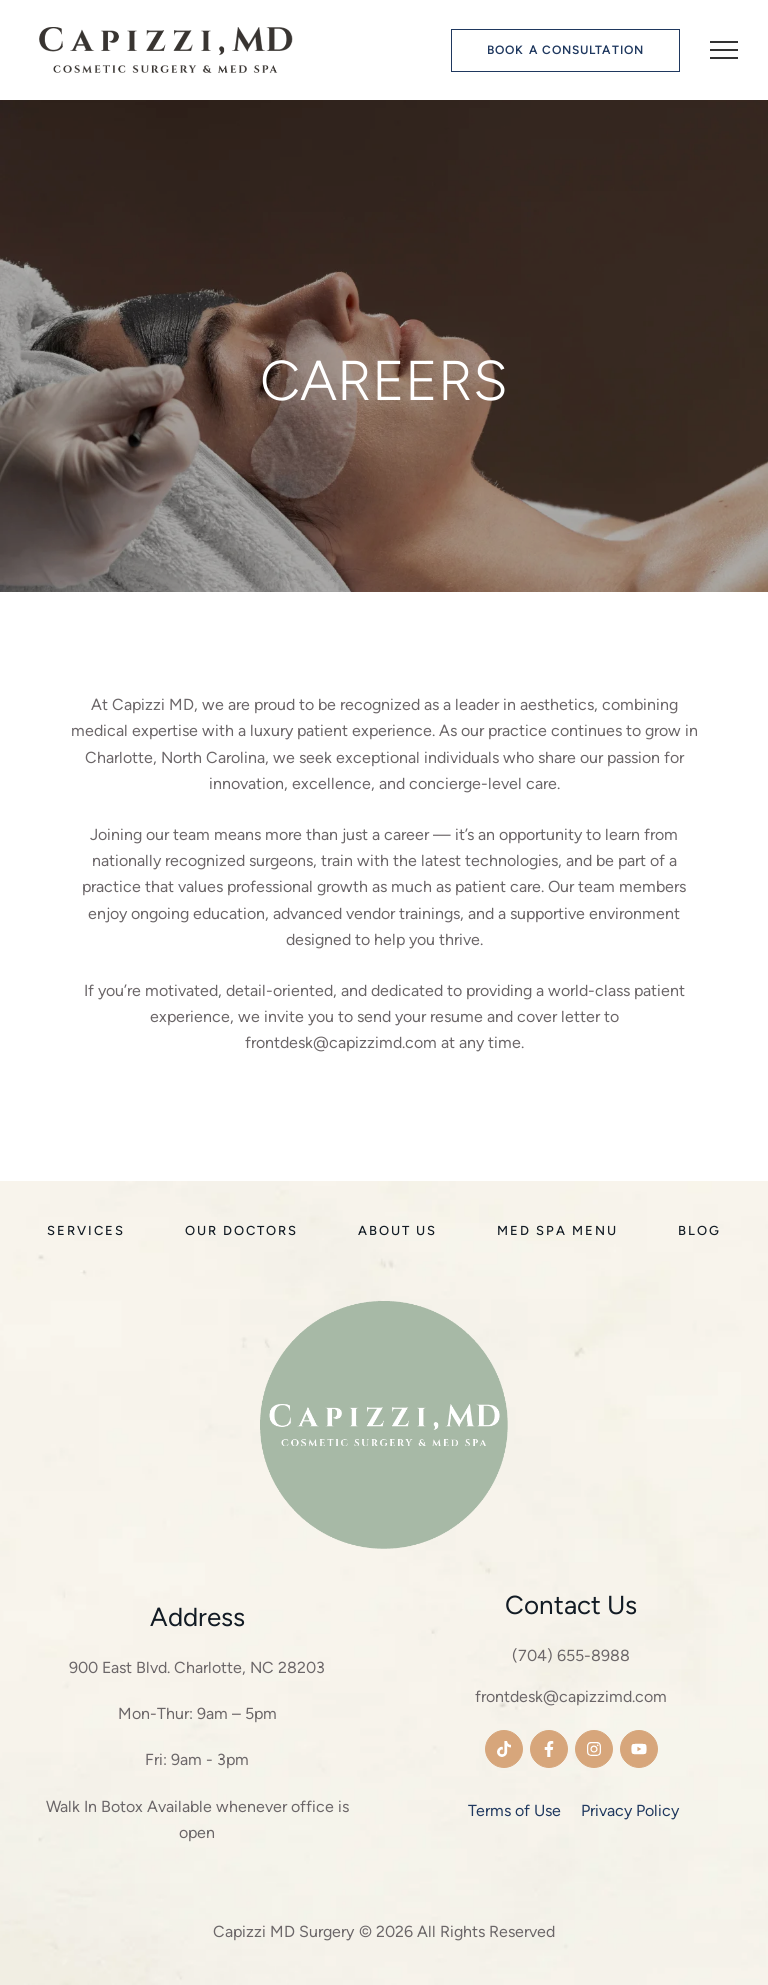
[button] (565, 50)
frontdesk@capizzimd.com (571, 1696)
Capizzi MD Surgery (283, 1931)
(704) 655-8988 (571, 1655)
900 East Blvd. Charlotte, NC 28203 (197, 1667)
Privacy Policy (630, 1810)
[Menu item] (86, 1231)
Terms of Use (514, 1810)
